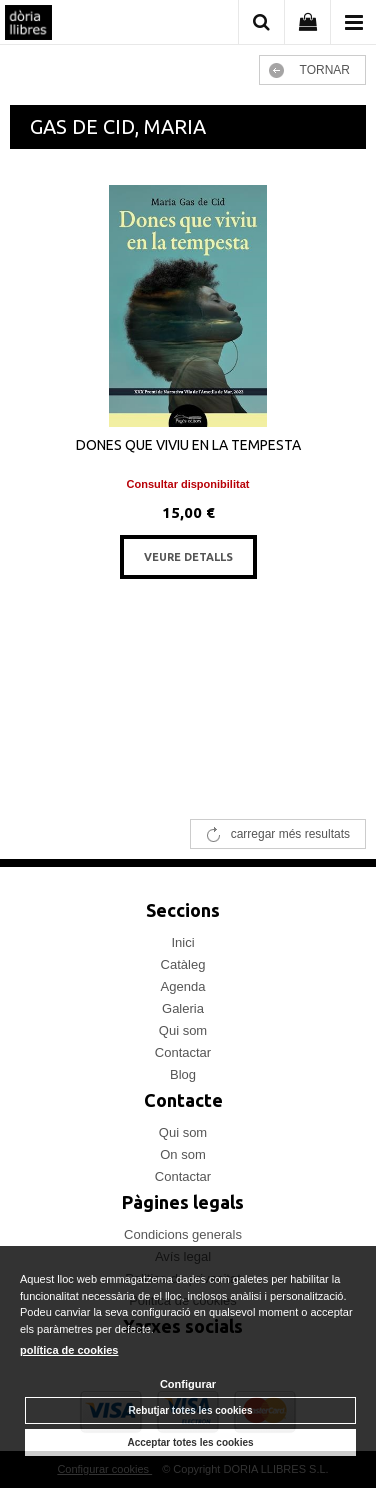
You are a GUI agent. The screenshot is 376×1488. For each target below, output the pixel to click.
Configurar (188, 1384)
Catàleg (183, 964)
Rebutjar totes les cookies (191, 1410)
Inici (182, 942)
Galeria (183, 1008)
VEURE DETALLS (188, 557)
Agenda (183, 986)
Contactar (183, 1052)
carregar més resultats (290, 834)
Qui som (183, 1030)
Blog (183, 1074)
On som (183, 1154)
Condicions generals (183, 1234)
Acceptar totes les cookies (190, 1442)
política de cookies (69, 1350)
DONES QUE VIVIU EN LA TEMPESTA (188, 445)
